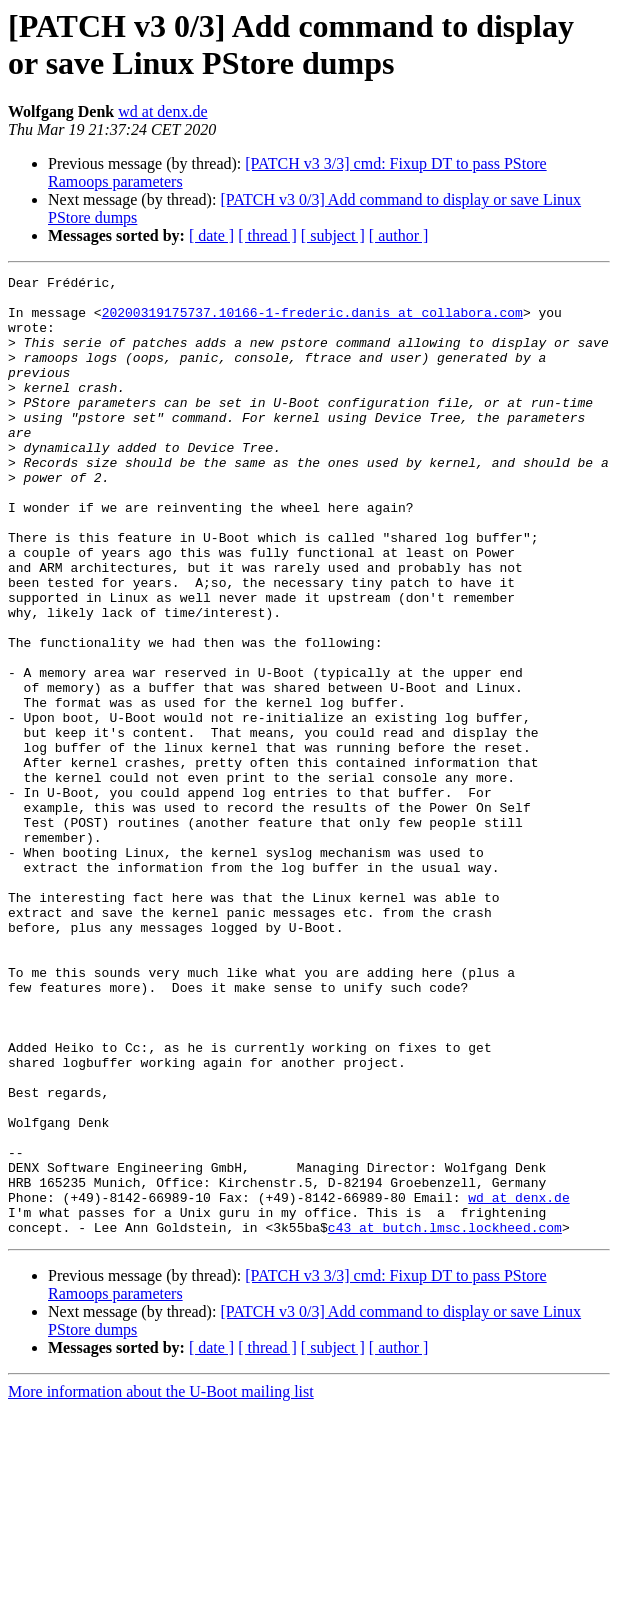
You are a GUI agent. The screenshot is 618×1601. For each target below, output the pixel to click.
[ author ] (399, 235)
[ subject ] (333, 235)
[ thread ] (267, 235)
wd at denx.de (162, 111)
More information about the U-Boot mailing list (161, 1583)
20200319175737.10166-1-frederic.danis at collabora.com (312, 321)
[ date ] (211, 235)
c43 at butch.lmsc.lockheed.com (445, 1419)
